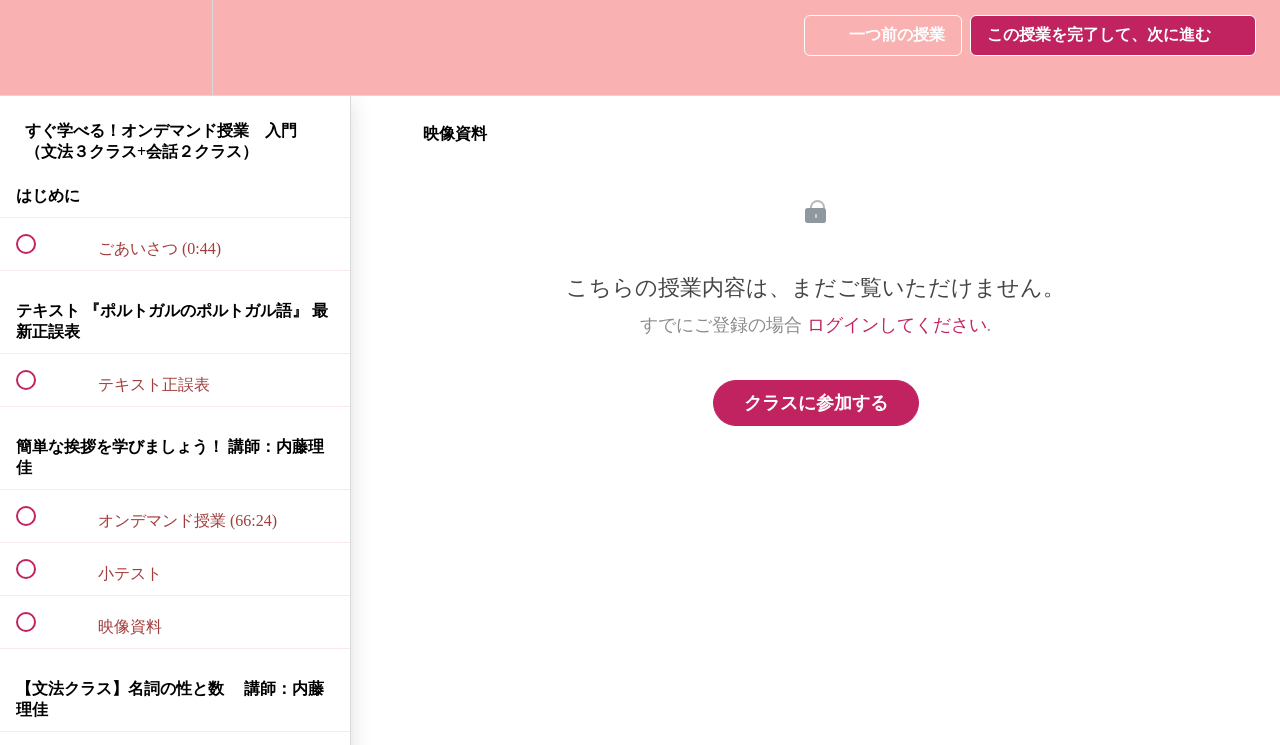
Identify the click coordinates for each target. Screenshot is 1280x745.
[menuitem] (175, 47)
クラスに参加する (816, 403)
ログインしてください (897, 325)
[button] (37, 47)
